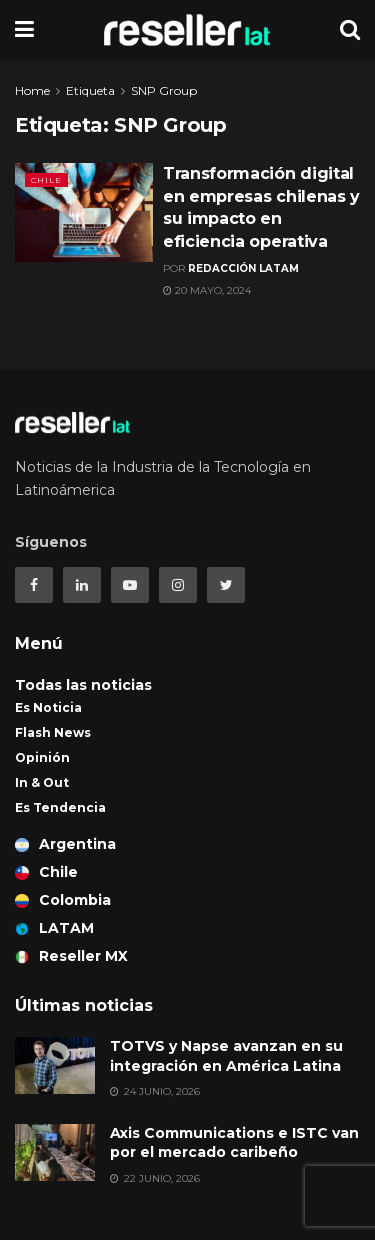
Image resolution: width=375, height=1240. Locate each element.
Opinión (42, 757)
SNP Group (164, 90)
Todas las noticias (83, 685)
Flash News (53, 732)
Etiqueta (90, 90)
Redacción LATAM (243, 268)
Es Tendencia (60, 807)
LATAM (54, 928)
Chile (46, 180)
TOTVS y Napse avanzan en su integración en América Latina (226, 1056)
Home (32, 90)
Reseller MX (71, 956)
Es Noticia (48, 707)
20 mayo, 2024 (207, 290)
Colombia (63, 900)
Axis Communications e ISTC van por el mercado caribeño (234, 1143)
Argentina (65, 844)
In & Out (42, 782)
